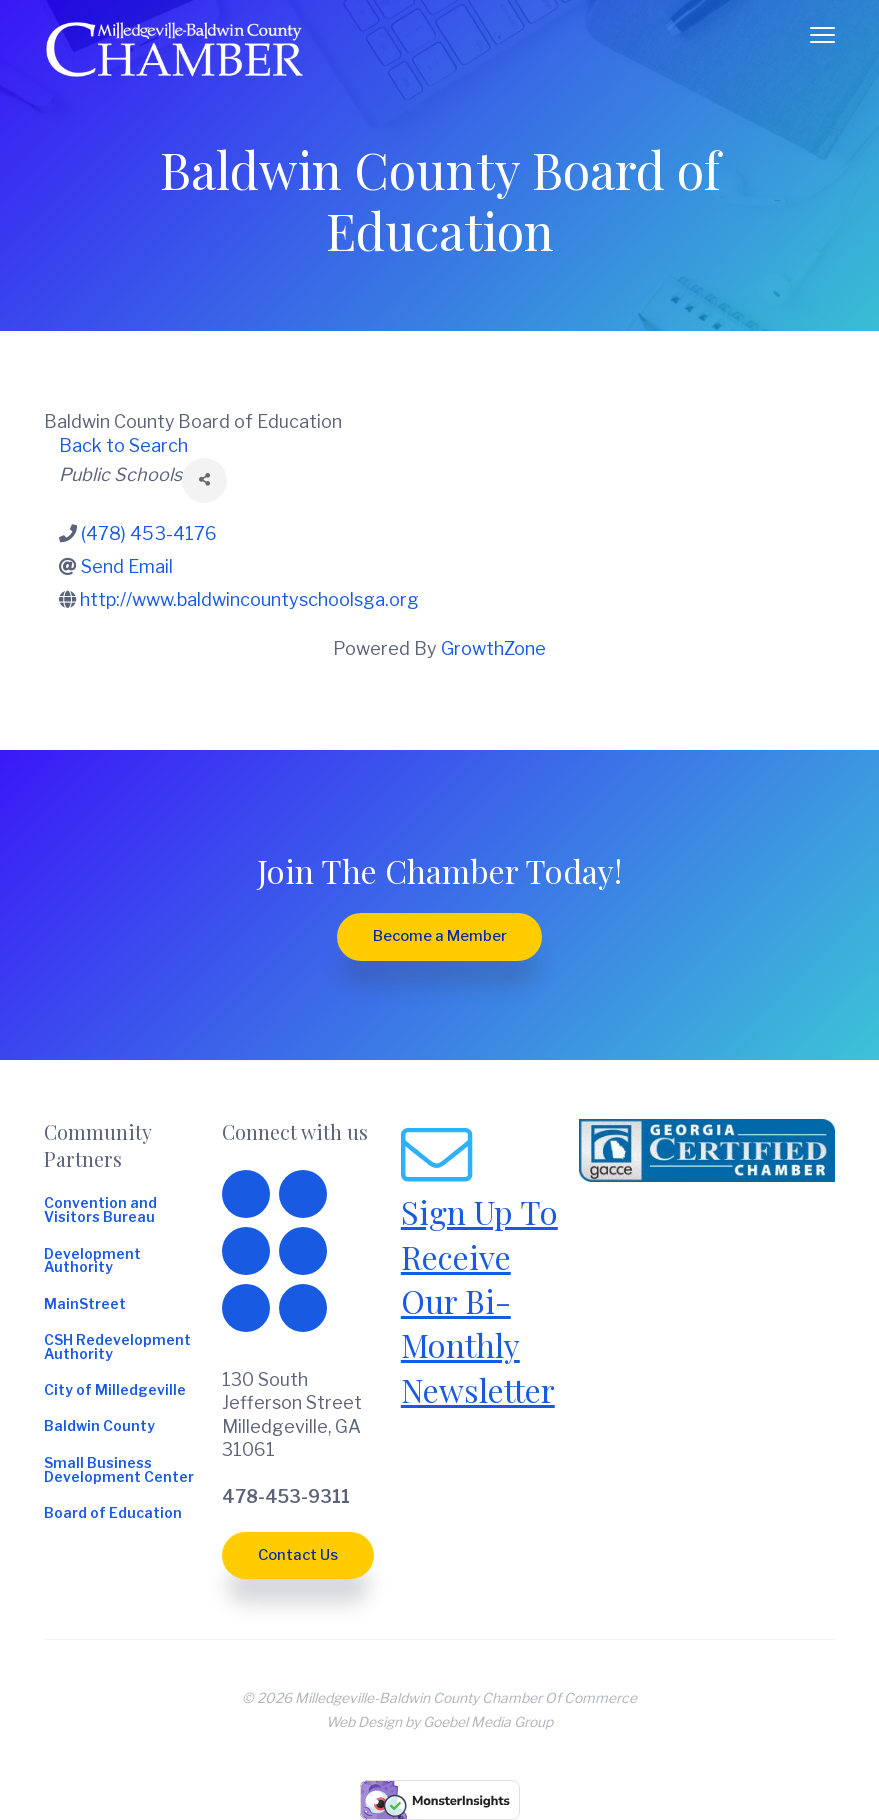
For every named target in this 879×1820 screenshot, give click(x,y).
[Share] (204, 480)
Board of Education (113, 1514)
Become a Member (440, 936)
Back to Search (123, 445)
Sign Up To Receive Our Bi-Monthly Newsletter (479, 1300)
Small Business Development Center (119, 1471)
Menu (822, 35)
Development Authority (92, 1262)
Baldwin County (99, 1427)
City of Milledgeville (115, 1391)
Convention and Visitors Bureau (100, 1211)
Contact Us (298, 1555)
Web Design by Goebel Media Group (439, 1722)
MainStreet (85, 1305)
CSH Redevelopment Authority (117, 1348)
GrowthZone (493, 648)
